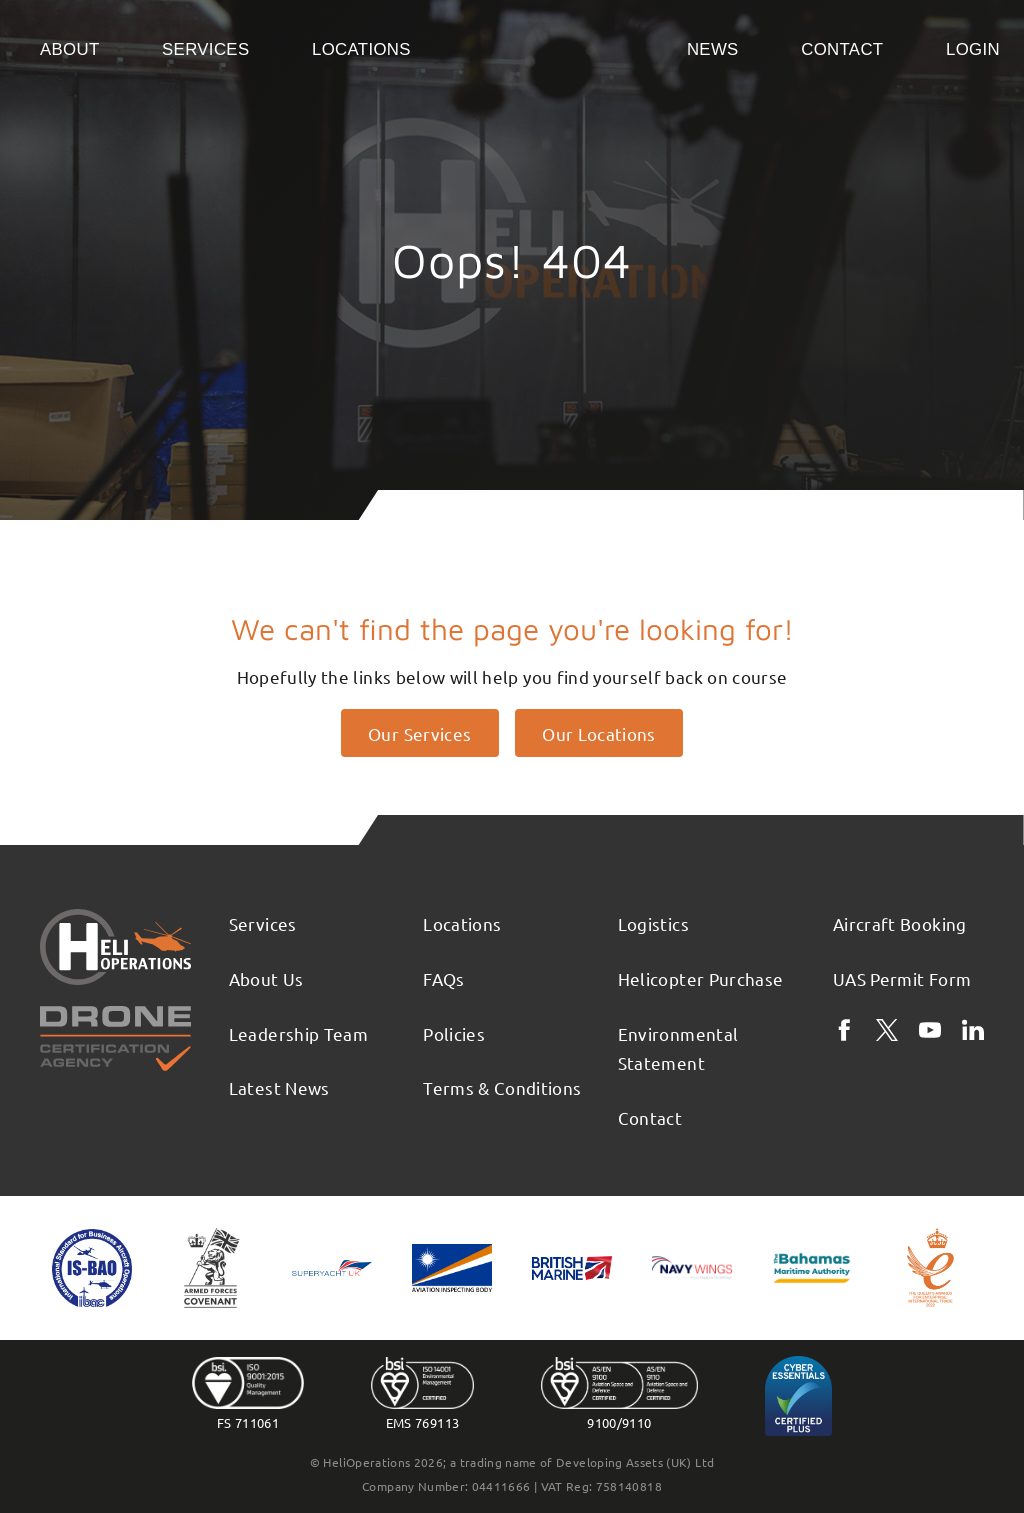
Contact (842, 49)
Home (548, 48)
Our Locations (599, 733)
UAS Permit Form (902, 978)
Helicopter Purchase (701, 978)
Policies (454, 1033)
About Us (266, 978)
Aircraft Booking (900, 923)
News (713, 49)
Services (205, 49)
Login (973, 49)
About (70, 49)
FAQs (443, 978)
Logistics (653, 923)
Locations (361, 49)
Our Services (419, 733)
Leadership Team (298, 1033)
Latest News (279, 1087)
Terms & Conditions (502, 1087)
